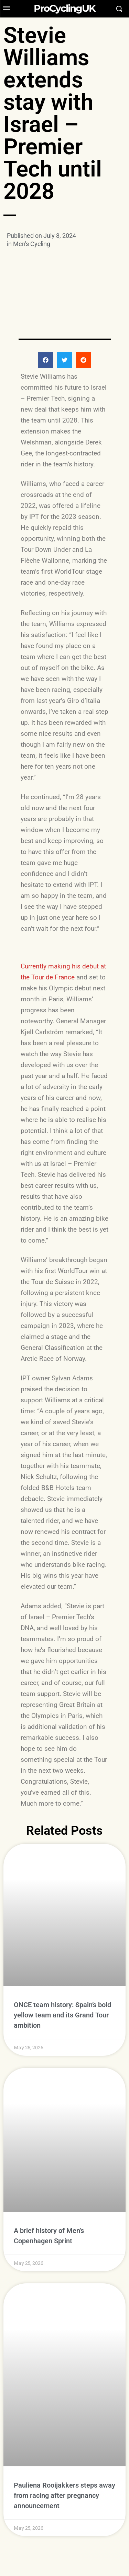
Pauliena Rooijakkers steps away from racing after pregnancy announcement (64, 2454)
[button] (45, 360)
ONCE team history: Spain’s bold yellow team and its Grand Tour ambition (62, 2015)
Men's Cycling (31, 243)
